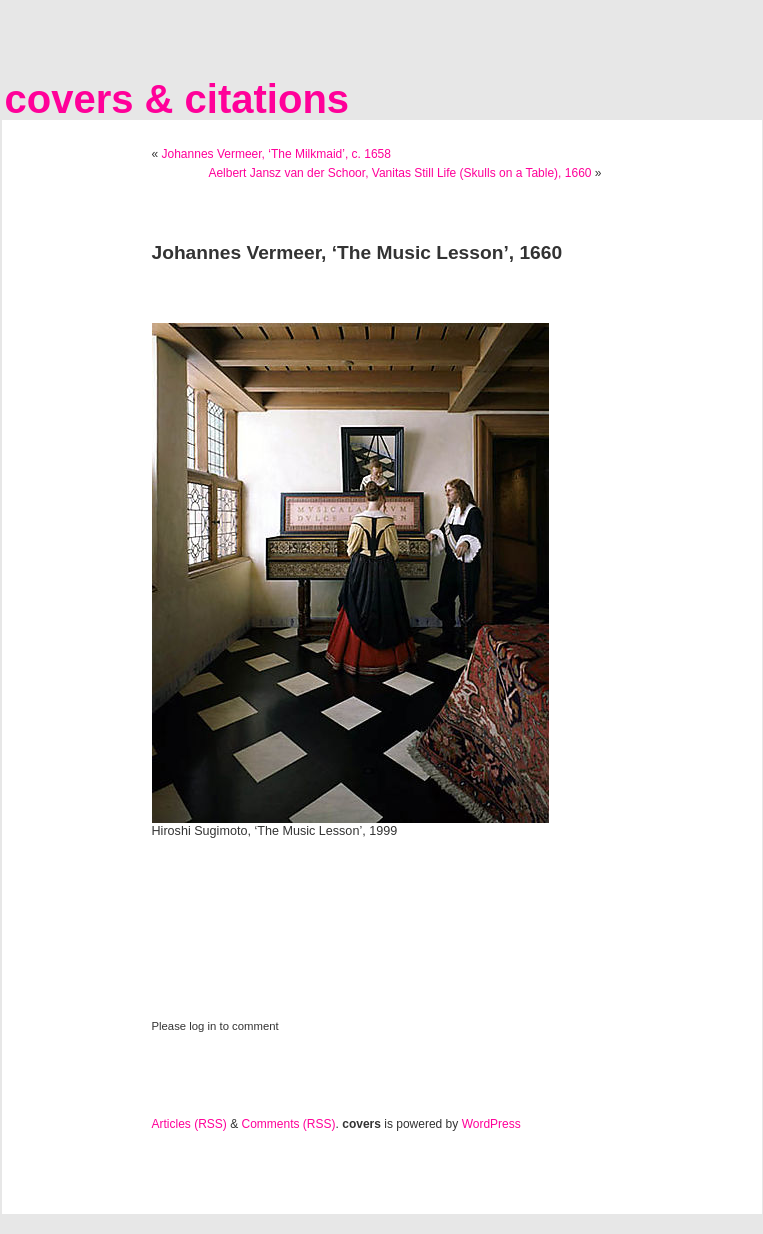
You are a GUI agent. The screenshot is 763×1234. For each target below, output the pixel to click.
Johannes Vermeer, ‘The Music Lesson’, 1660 (357, 252)
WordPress (491, 1124)
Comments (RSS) (289, 1124)
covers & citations (177, 99)
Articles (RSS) (189, 1124)
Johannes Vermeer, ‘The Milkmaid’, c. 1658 (276, 154)
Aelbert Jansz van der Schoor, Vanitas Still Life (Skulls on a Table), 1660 (399, 173)
